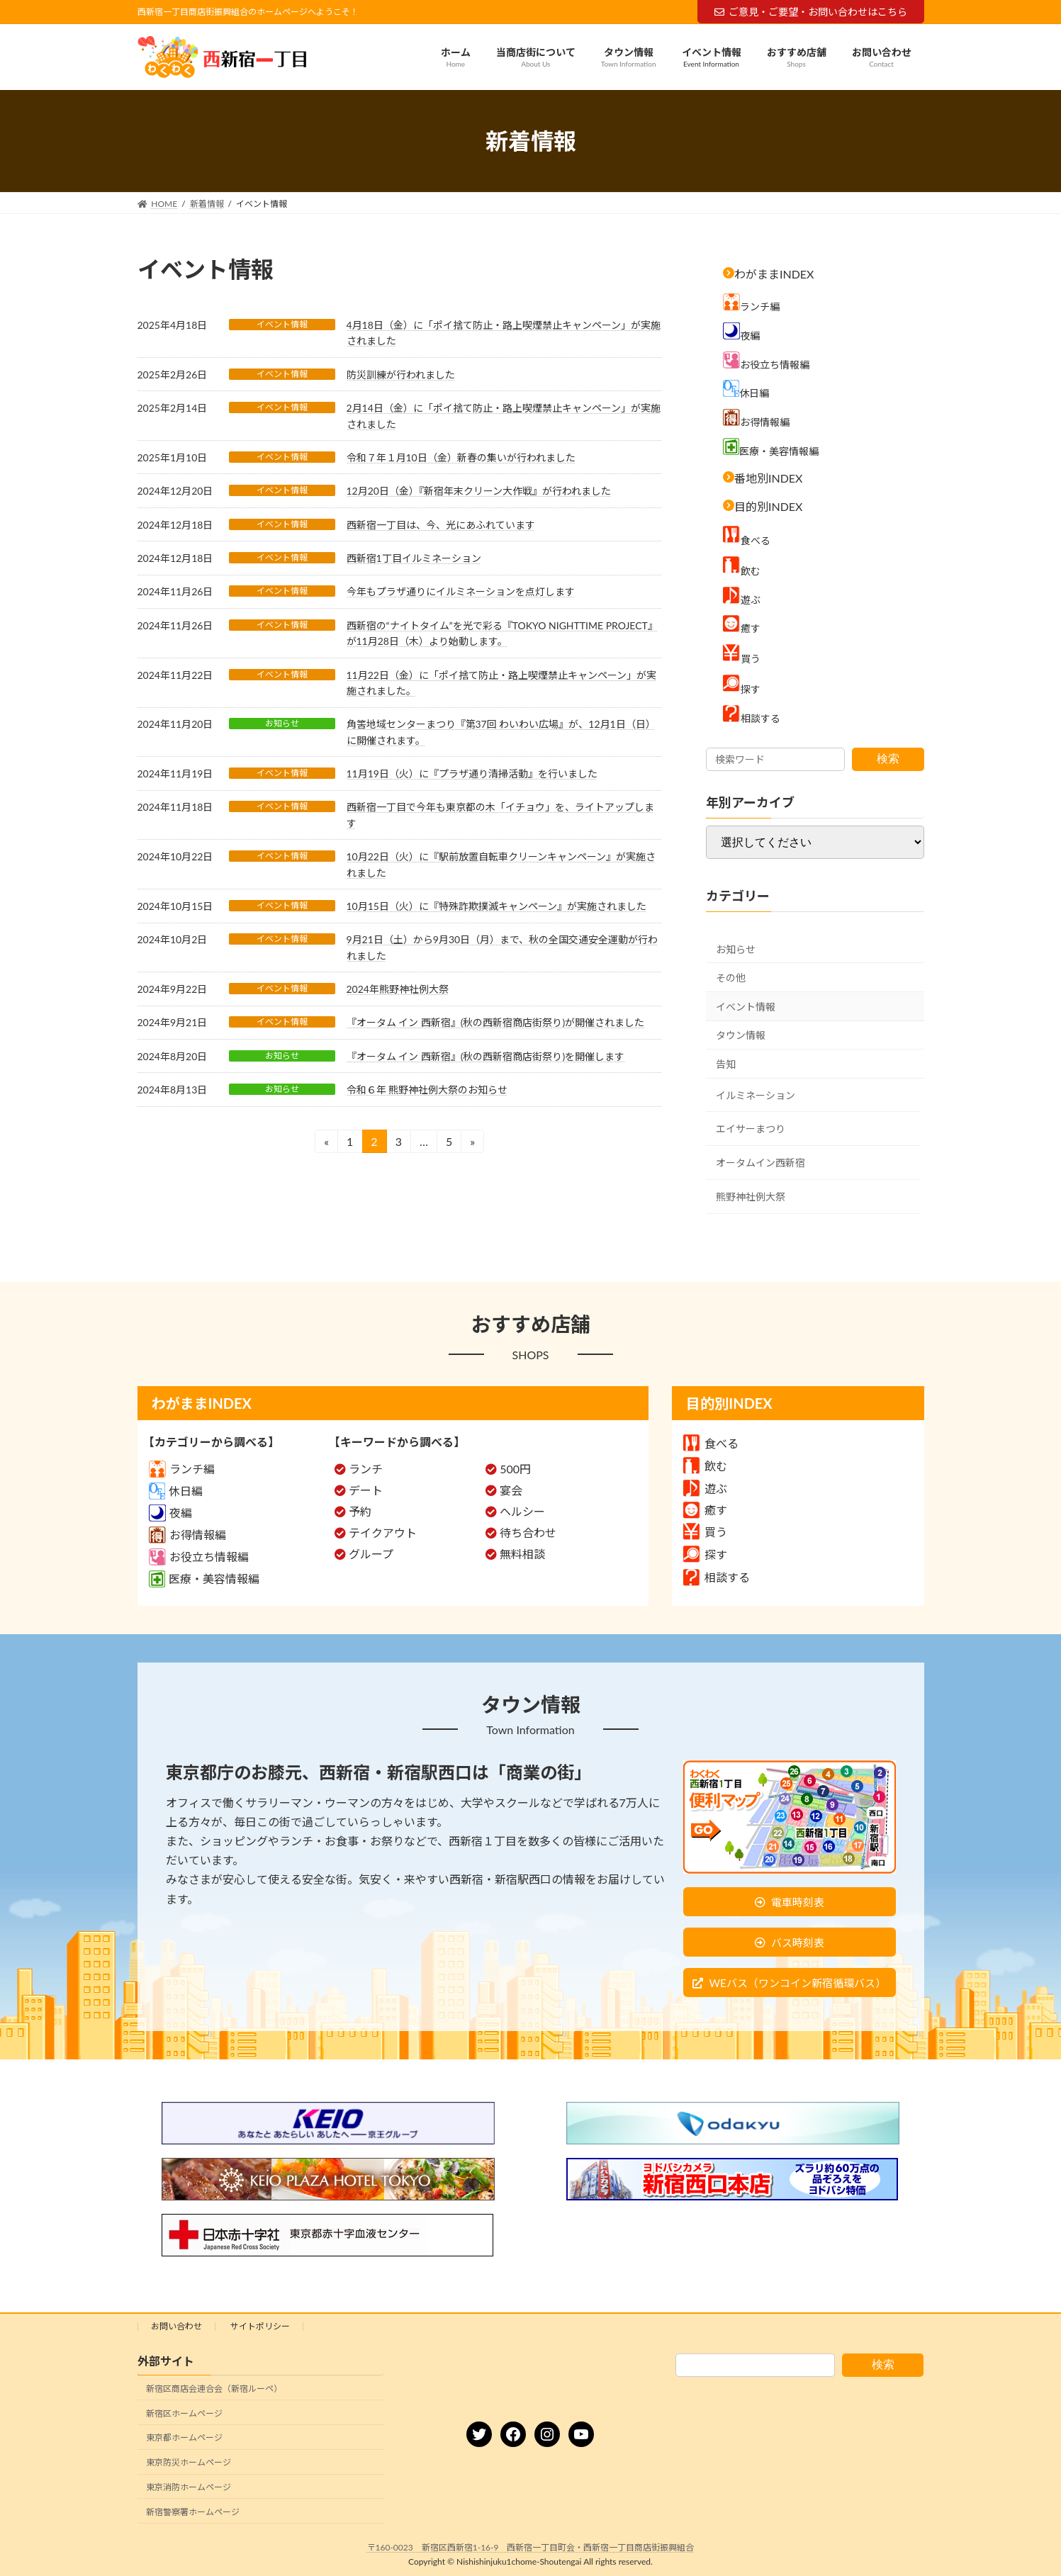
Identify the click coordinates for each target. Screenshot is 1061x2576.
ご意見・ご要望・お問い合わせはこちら (810, 12)
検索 (888, 759)
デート (366, 1490)
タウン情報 (740, 1036)
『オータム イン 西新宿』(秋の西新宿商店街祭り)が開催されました (496, 1022)
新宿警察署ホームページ (193, 2512)
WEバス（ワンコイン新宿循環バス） (797, 1982)
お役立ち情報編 (199, 1556)
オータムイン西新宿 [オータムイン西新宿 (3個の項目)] (760, 1163)
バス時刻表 (797, 1942)
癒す (705, 1510)
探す (705, 1554)
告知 (726, 1064)
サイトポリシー (260, 2326)
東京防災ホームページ (188, 2462)
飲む (705, 1466)
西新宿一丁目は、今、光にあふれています (441, 525)
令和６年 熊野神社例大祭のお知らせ (427, 1090)
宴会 (511, 1490)
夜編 (170, 1512)
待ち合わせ (528, 1532)
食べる (711, 1443)
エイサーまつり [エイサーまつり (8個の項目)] (750, 1129)
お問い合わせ (176, 2326)
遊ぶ (705, 1488)
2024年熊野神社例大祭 (398, 989)
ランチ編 (182, 1468)
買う (705, 1532)
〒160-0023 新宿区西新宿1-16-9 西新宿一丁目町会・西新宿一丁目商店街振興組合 (531, 2547)
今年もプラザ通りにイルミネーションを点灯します (461, 591)
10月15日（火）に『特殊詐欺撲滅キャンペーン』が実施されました (496, 906)
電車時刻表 (797, 1902)
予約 (360, 1511)
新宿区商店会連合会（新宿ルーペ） (214, 2388)
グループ (371, 1553)
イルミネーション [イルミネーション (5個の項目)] (755, 1095)
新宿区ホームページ (184, 2413)
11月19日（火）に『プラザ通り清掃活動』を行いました (472, 773)
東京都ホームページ (184, 2438)
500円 (515, 1468)
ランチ (366, 1468)
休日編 (176, 1490)
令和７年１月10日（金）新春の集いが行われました (461, 457)
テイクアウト (383, 1532)
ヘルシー (522, 1511)
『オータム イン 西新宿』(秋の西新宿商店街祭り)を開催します (486, 1056)
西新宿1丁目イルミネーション (414, 558)
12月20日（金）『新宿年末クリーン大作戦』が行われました (479, 491)
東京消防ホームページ (188, 2487)
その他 (731, 978)
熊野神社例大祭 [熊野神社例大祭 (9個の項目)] (750, 1197)
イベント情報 (282, 324)
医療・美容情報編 (204, 1578)
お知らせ (282, 723)
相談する (716, 1577)
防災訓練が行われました (401, 375)
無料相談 (522, 1553)
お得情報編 (187, 1534)
